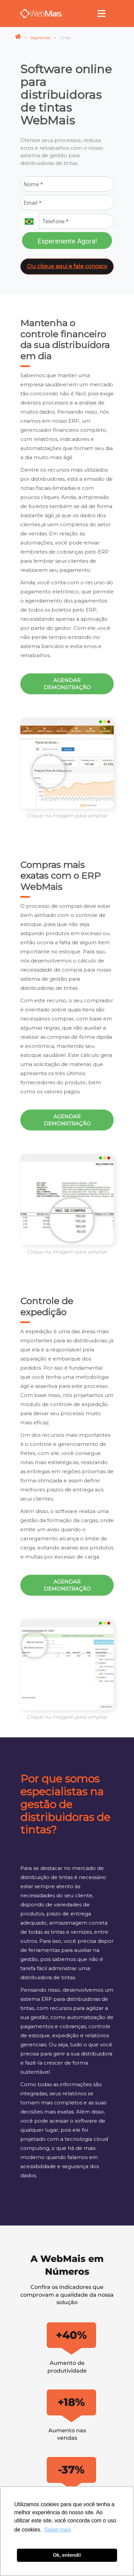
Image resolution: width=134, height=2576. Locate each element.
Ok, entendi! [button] (67, 2555)
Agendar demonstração (67, 684)
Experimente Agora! (67, 241)
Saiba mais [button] (57, 2529)
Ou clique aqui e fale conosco (67, 266)
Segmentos (40, 37)
